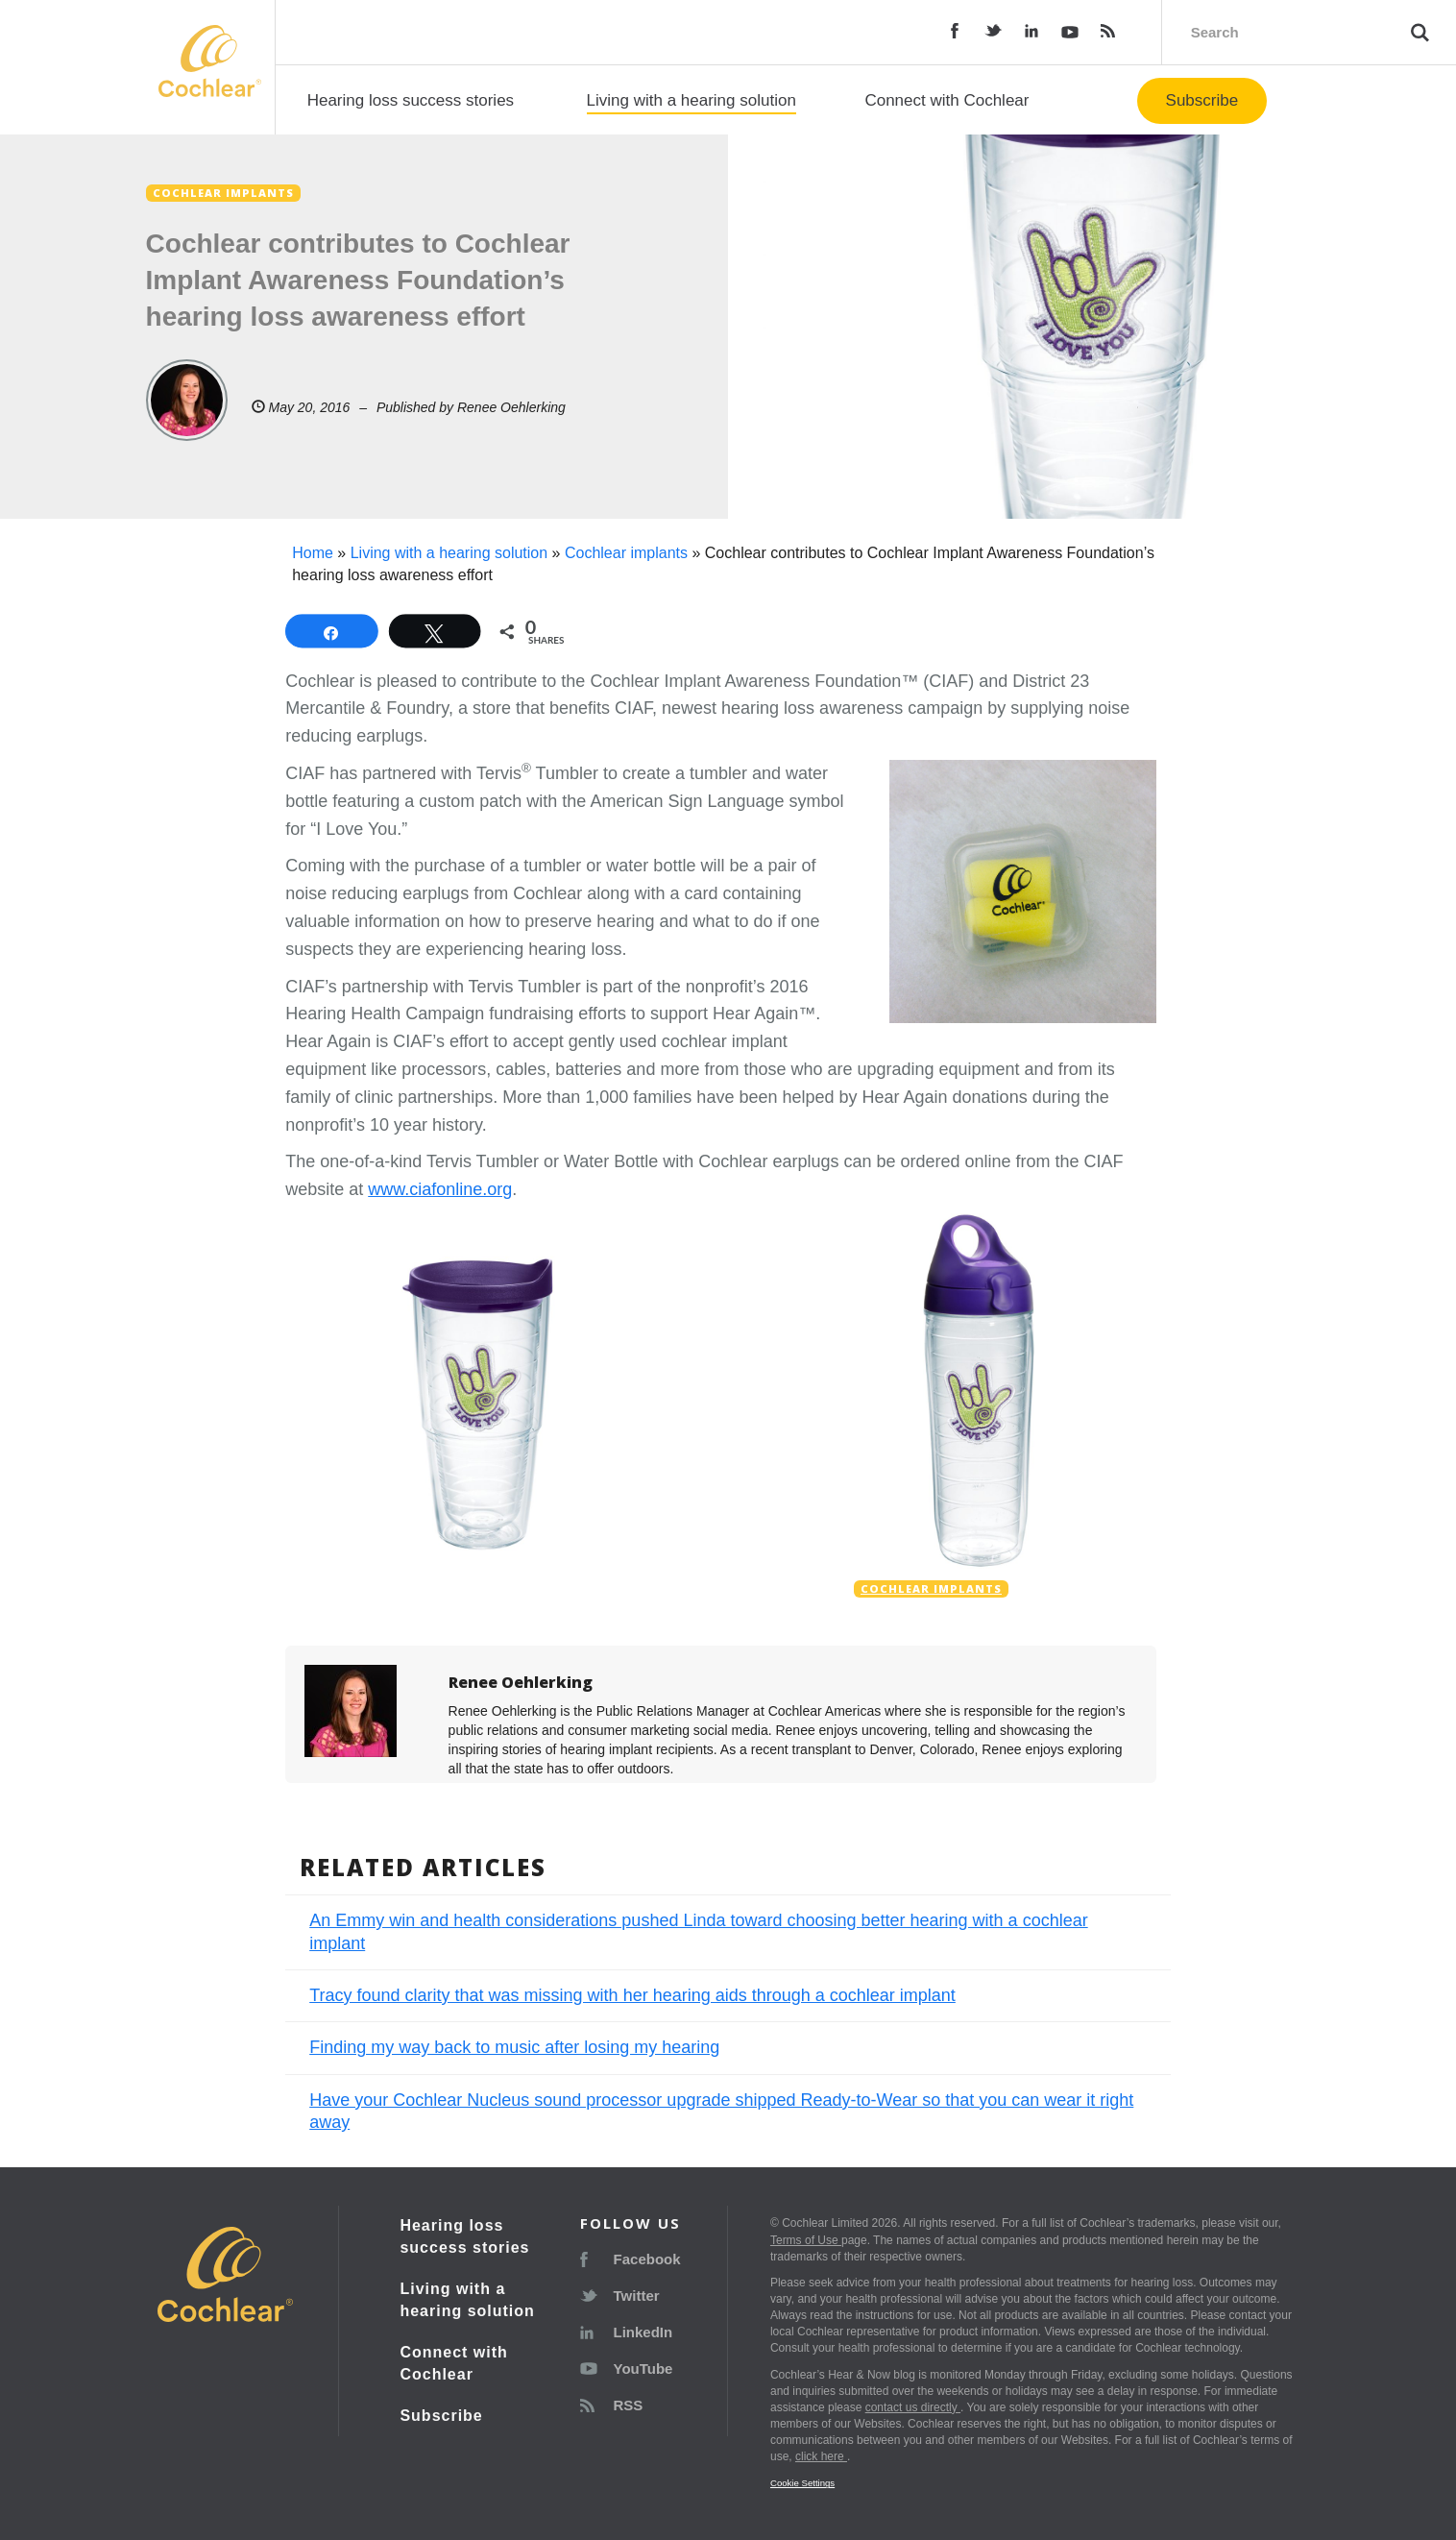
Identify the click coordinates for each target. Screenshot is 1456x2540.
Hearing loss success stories (410, 100)
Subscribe (1202, 100)
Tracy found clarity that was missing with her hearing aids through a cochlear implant (632, 1995)
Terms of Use (805, 2240)
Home (312, 553)
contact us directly (912, 2407)
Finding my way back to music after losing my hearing (514, 2047)
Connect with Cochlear (946, 100)
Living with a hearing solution (691, 100)
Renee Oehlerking (511, 407)
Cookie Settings (802, 2483)
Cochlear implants (626, 553)
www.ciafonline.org (440, 1189)
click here (821, 2456)
